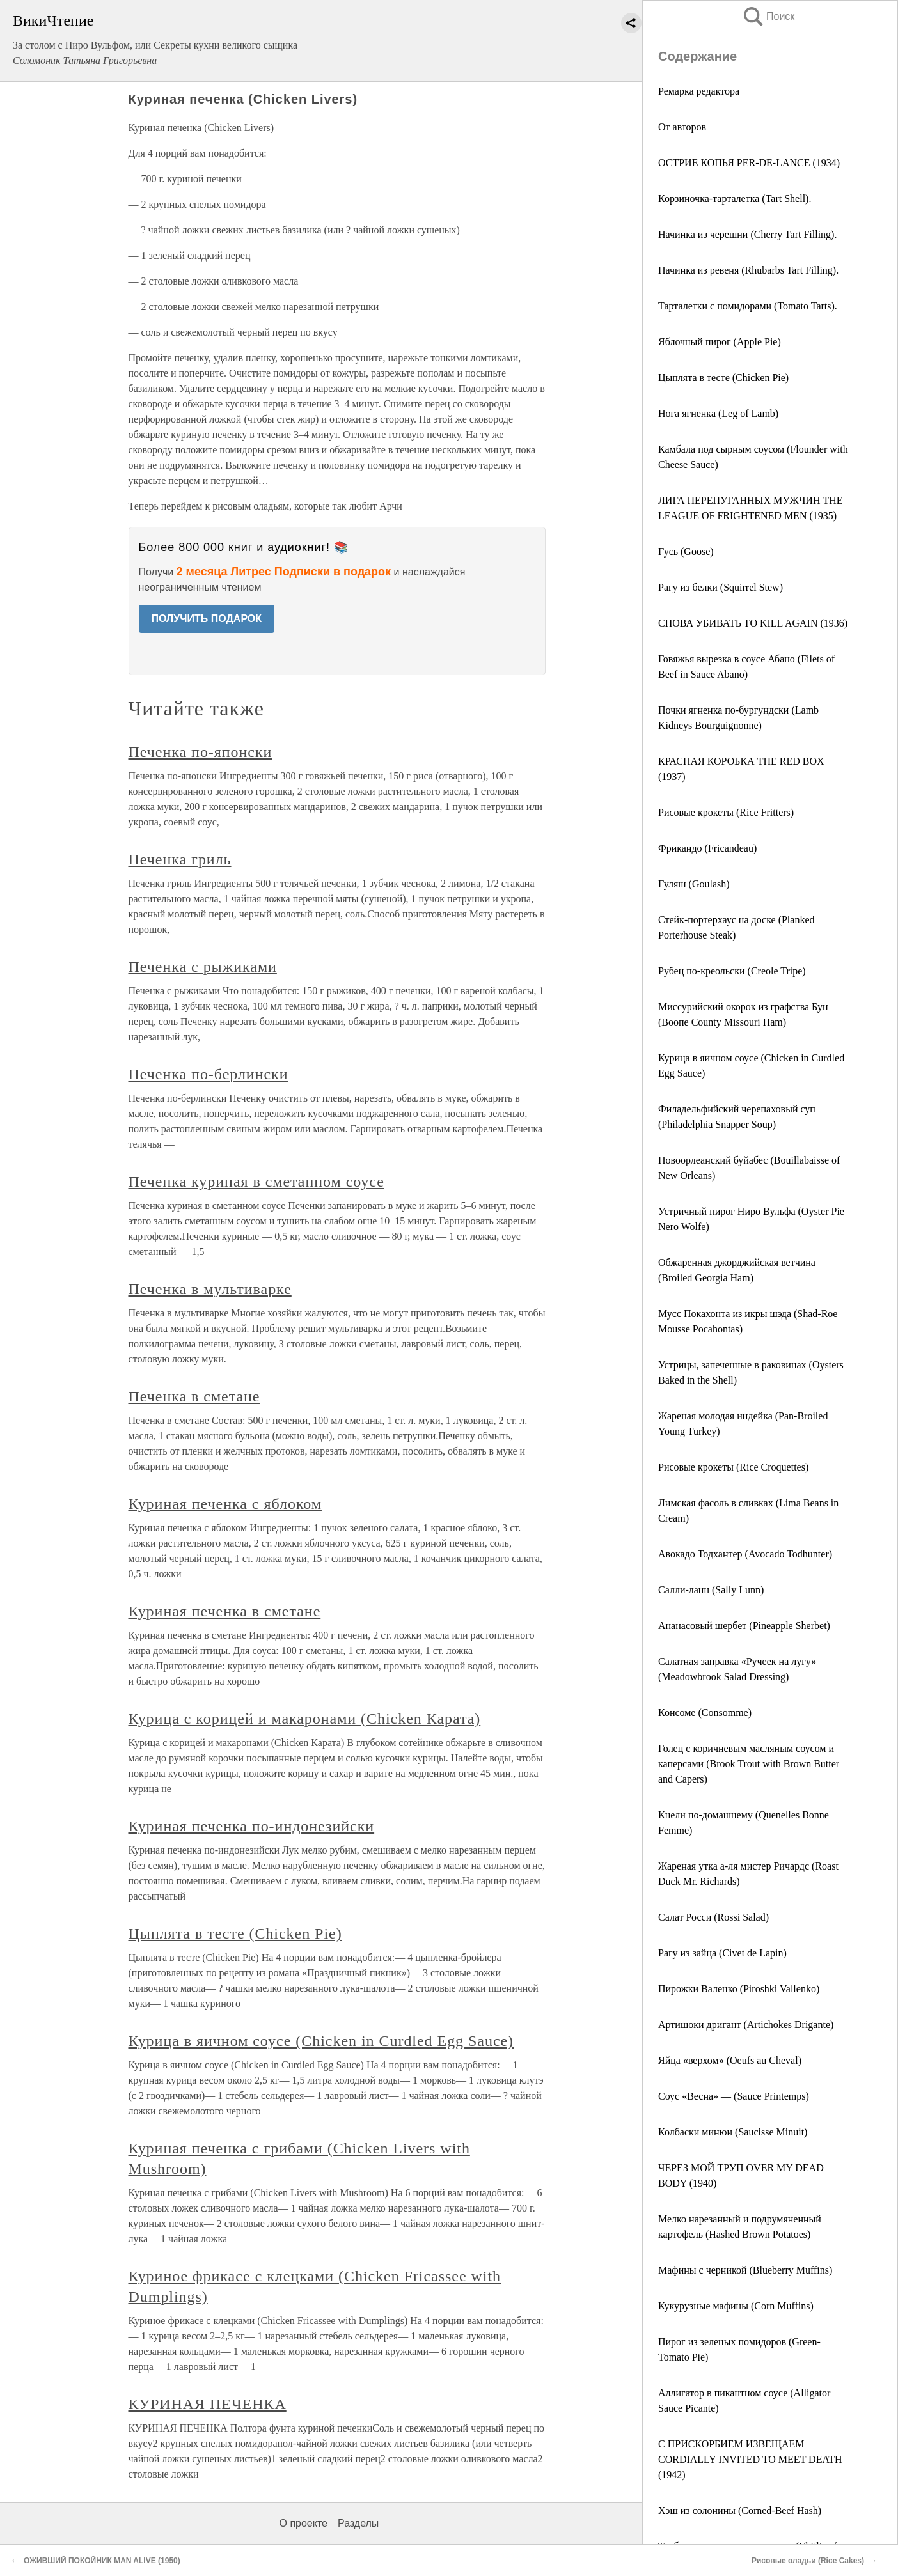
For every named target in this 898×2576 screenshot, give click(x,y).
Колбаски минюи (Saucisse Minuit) (732, 2132)
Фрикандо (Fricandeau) (707, 848)
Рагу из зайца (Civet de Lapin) (722, 1953)
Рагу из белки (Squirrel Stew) (720, 587)
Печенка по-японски (200, 752)
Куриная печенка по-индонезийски (252, 1826)
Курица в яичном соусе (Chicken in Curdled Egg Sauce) (321, 2041)
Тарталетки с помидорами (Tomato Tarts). (747, 306)
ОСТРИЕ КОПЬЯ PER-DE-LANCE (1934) (749, 162)
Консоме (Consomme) (705, 1712)
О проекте (303, 2523)
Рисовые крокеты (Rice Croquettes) (733, 1467)
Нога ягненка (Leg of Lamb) (718, 413)
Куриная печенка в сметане (225, 1611)
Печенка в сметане (194, 1396)
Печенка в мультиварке (210, 1289)
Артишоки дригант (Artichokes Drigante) (745, 2024)
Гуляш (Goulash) (694, 883)
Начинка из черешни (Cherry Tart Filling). (747, 234)
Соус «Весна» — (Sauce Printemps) (733, 2096)
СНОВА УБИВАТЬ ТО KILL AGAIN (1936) (752, 623)
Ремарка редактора (698, 91)
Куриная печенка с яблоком (225, 1503)
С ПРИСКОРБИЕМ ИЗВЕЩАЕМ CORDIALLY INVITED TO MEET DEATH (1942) (750, 2459)
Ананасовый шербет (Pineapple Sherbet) (744, 1625)
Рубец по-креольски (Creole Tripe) (732, 970)
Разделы (358, 2523)
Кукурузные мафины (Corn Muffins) (736, 2305)
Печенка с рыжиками (203, 966)
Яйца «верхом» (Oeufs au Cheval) (729, 2060)
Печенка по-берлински (208, 1074)
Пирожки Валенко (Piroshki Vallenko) (738, 1988)
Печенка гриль (180, 859)
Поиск (768, 16)
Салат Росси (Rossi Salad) (713, 1917)
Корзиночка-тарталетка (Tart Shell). (734, 198)
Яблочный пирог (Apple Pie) (719, 341)
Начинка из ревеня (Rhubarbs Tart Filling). (748, 270)
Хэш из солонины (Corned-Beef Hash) (739, 2510)
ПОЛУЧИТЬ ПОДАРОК (207, 618)
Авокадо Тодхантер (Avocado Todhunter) (745, 1554)
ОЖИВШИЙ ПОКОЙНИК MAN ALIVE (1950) (102, 2560)
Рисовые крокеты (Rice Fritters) (726, 812)
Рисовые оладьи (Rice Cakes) (808, 2560)
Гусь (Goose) (686, 551)
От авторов (682, 126)
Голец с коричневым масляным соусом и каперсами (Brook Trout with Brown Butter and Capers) (748, 1763)
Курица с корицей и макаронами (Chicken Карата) (305, 1718)
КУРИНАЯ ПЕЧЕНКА (208, 2404)
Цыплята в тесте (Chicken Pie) (723, 377)
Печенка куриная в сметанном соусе (256, 1181)
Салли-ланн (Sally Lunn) (711, 1589)
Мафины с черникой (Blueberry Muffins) (745, 2270)
